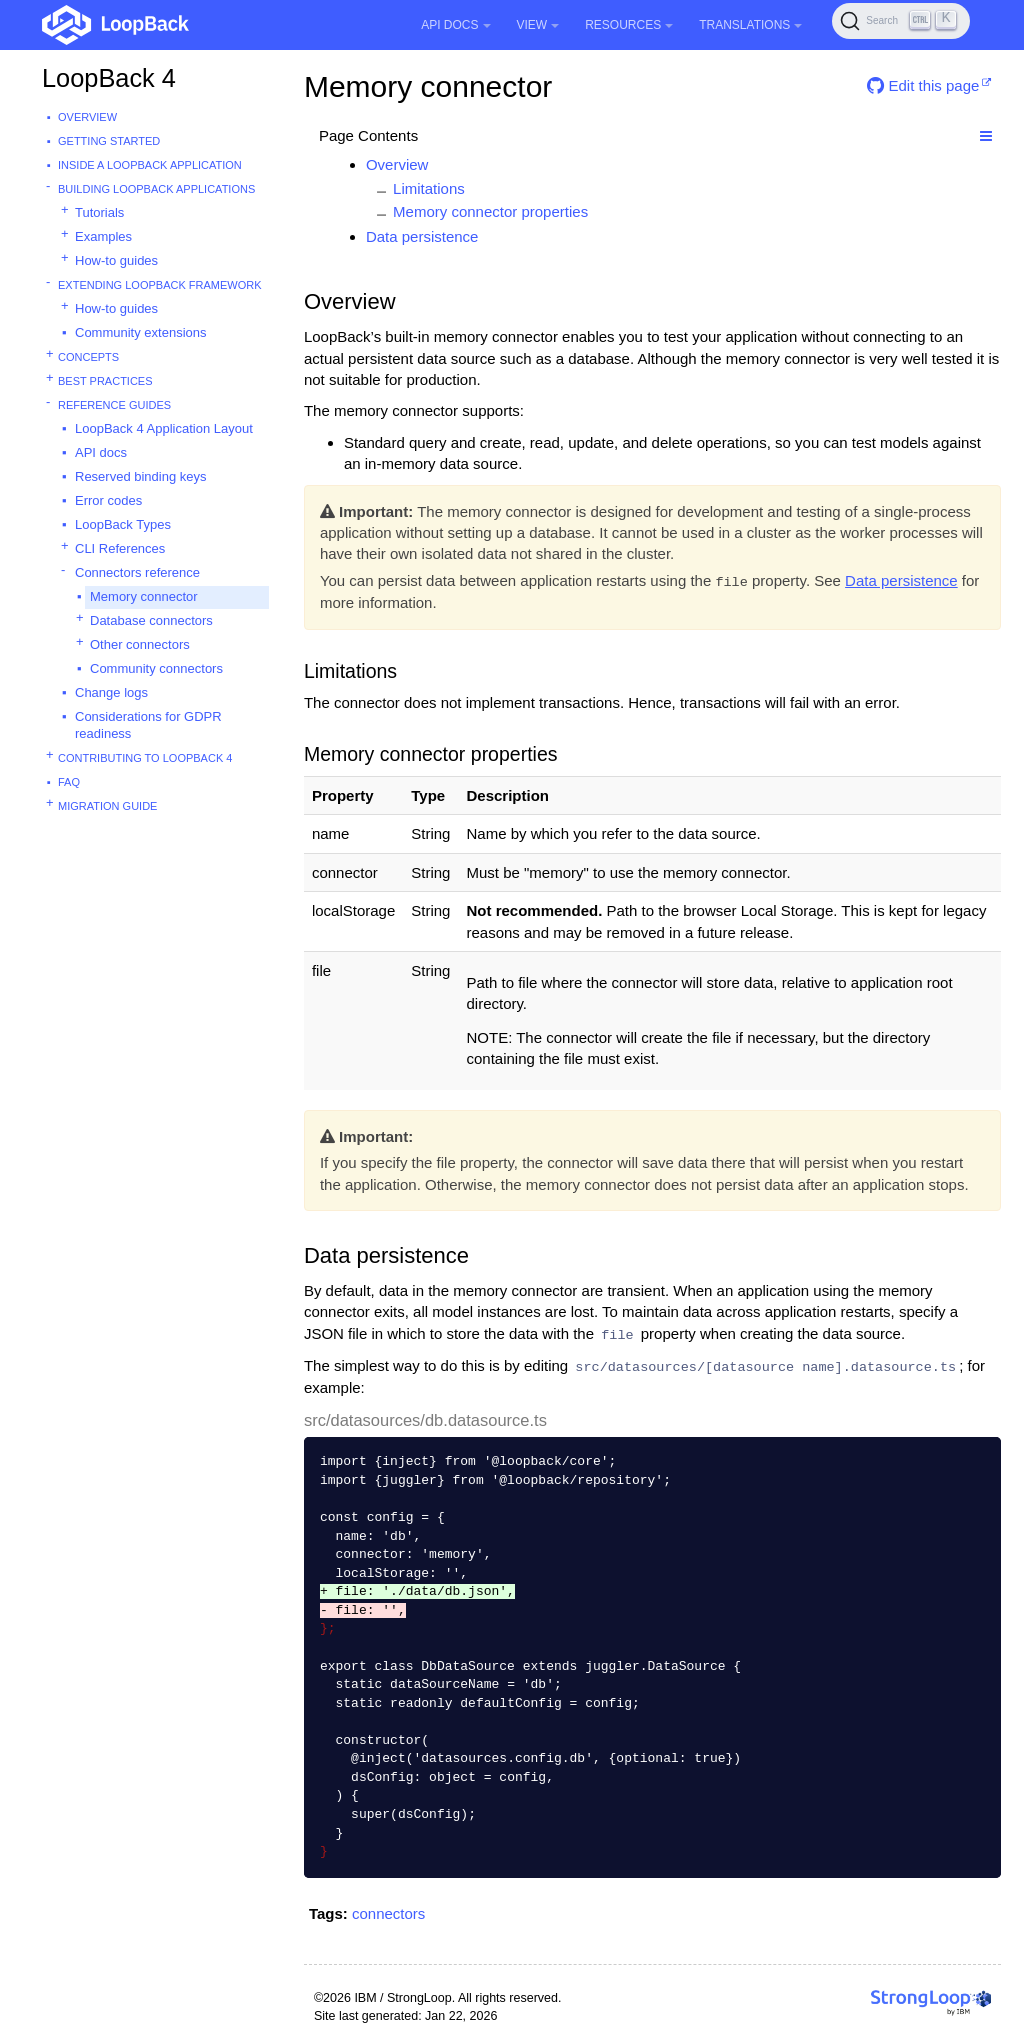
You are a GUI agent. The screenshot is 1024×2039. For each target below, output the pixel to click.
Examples (103, 236)
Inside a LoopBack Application (150, 165)
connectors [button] (388, 1913)
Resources (629, 25)
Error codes (108, 500)
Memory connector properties (490, 211)
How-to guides (116, 260)
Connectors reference (137, 572)
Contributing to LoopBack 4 (145, 758)
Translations (750, 25)
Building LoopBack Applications (156, 189)
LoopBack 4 (109, 78)
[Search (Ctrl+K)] (901, 21)
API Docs (455, 25)
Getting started (109, 141)
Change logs (111, 692)
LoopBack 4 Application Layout (164, 428)
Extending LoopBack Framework (160, 285)
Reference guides (114, 405)
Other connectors (140, 644)
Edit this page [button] (923, 85)
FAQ (69, 782)
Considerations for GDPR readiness (148, 725)
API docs (101, 452)
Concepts (88, 357)
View (538, 25)
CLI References (120, 548)
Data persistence (422, 236)
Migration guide (107, 806)
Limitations (429, 188)
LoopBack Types (123, 524)
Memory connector (144, 596)
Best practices (105, 381)
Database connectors (151, 620)
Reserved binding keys (141, 476)
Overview (87, 117)
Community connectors (156, 668)
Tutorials (99, 212)
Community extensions (141, 332)
